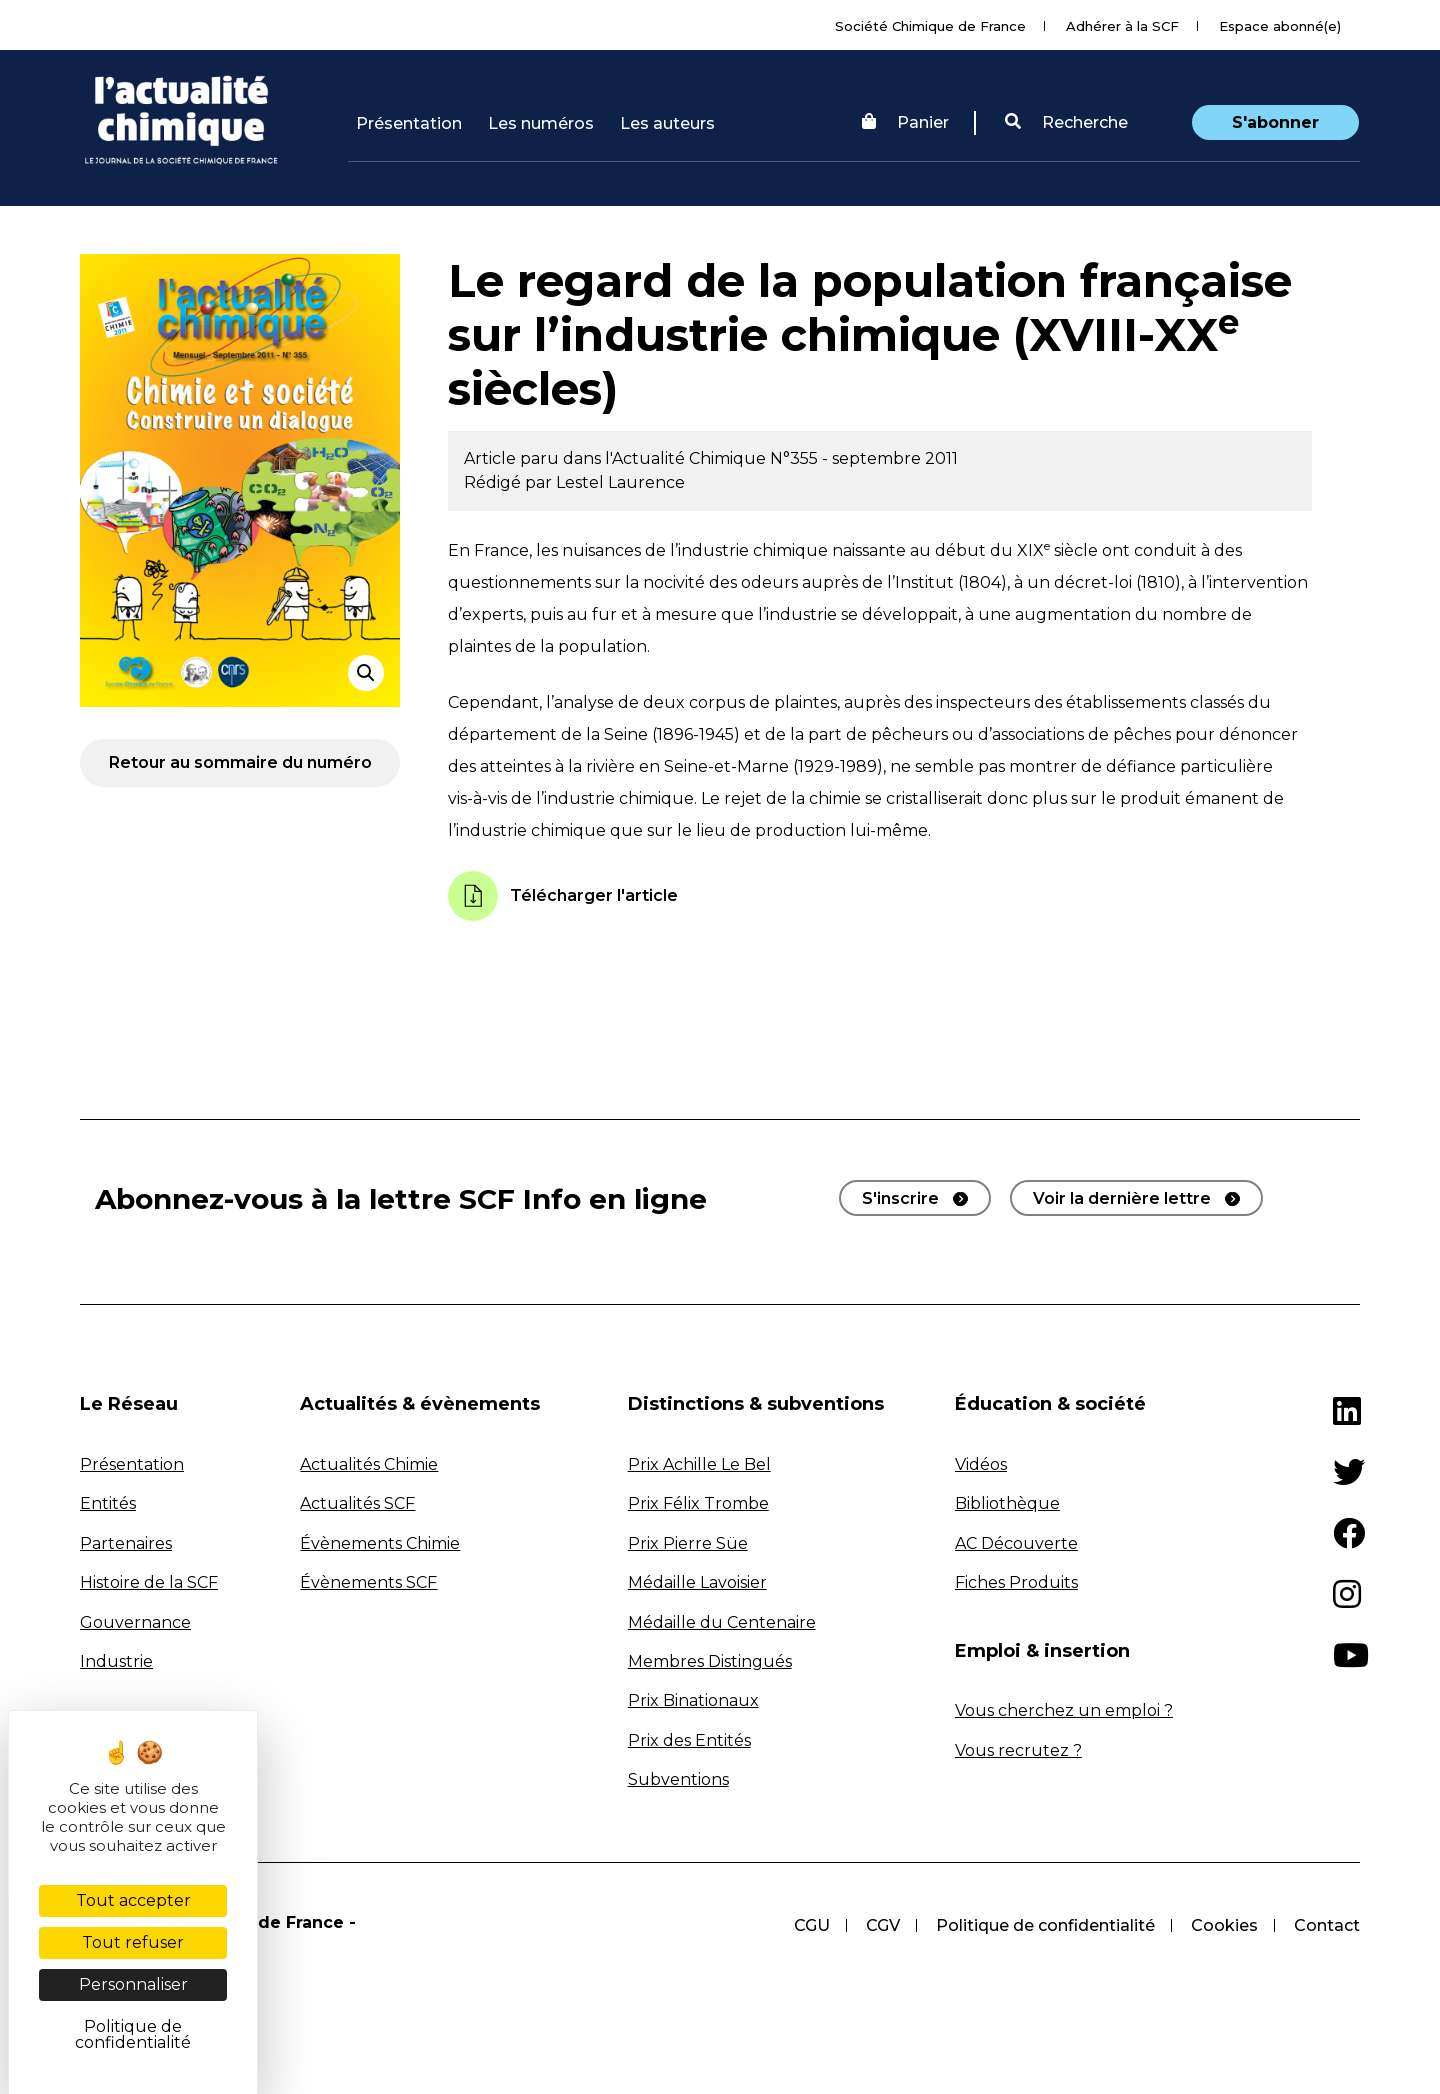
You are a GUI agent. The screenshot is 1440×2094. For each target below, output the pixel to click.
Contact (1327, 1925)
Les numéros (541, 123)
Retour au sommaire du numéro (240, 762)
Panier (905, 122)
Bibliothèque (1007, 1503)
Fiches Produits (1016, 1582)
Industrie (116, 1661)
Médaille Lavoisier (697, 1582)
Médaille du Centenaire (722, 1622)
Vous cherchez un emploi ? (1064, 1710)
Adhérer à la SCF (1122, 26)
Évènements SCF (368, 1582)
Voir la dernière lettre (1122, 1198)
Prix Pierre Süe (688, 1543)
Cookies (1224, 1925)
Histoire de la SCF (149, 1582)
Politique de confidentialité (1045, 1925)
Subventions (678, 1779)
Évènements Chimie (380, 1543)
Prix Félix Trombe (698, 1503)
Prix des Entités (689, 1740)
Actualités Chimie (369, 1464)
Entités (108, 1503)
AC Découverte (1016, 1543)
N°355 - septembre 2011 (864, 458)
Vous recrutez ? (1018, 1750)
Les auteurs (667, 123)
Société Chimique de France (930, 26)
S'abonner (1275, 122)
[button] (1066, 123)
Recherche (1066, 122)
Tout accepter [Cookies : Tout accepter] (133, 1900)
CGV (883, 1925)
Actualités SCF (357, 1503)
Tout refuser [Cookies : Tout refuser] (133, 1942)
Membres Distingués (710, 1661)
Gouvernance (135, 1622)
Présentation (409, 123)
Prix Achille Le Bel (699, 1464)
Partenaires (126, 1543)
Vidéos (981, 1464)
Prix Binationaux (693, 1700)
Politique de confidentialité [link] (133, 2034)
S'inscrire (900, 1198)
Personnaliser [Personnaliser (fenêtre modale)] (133, 1984)
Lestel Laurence (620, 482)
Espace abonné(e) (1280, 26)
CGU (812, 1925)
